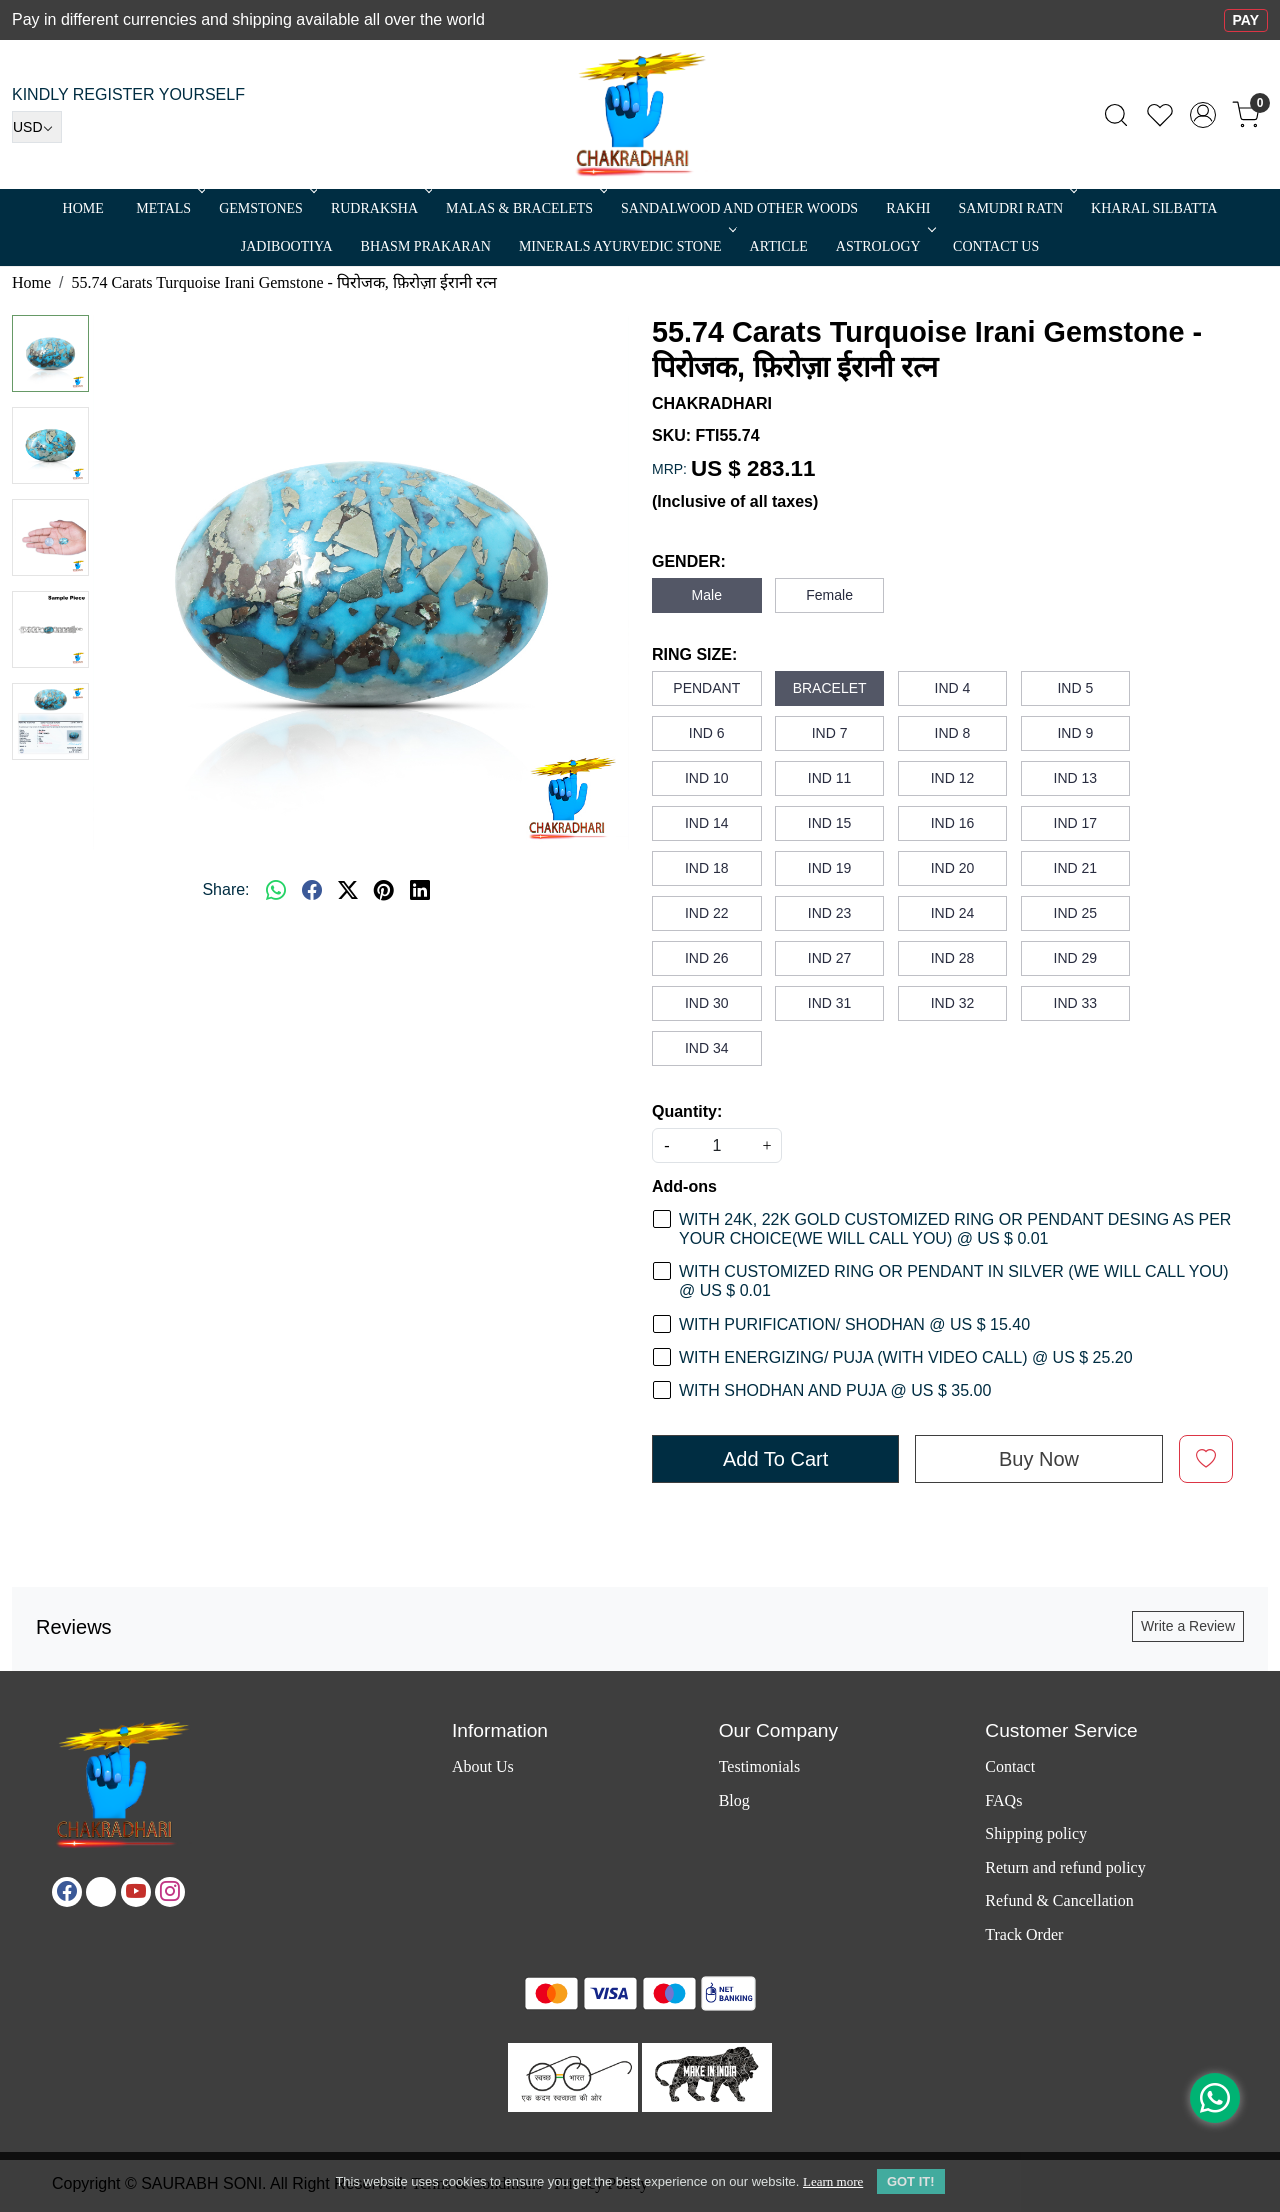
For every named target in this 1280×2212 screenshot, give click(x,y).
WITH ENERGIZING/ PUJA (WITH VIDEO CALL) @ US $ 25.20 (906, 1357)
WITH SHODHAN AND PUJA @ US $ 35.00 (835, 1390)
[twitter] (348, 890)
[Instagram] (170, 1892)
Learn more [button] (833, 2181)
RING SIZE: (694, 654)
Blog (734, 1800)
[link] (1116, 115)
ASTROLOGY (884, 246)
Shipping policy (1036, 1833)
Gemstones (266, 208)
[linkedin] (420, 890)
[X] (101, 1892)
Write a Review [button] (1188, 1626)
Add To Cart (775, 1459)
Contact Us (996, 246)
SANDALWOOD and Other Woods (739, 208)
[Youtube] (136, 1892)
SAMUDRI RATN (1016, 208)
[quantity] (717, 1145)
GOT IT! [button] (911, 2181)
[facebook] (312, 890)
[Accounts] (1203, 115)
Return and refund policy (1065, 1867)
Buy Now (1039, 1459)
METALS (169, 208)
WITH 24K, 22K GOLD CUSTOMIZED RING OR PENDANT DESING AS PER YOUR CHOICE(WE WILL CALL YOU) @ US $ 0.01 (955, 1229)
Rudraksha (380, 208)
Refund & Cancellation (1059, 1900)
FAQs (1003, 1800)
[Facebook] (67, 1892)
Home (83, 208)
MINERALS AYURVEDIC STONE (626, 246)
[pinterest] (384, 890)
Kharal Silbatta (1154, 208)
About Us (483, 1766)
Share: (225, 889)
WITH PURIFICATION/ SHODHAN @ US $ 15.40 (854, 1324)
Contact (1010, 1766)
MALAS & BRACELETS (525, 208)
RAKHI (908, 208)
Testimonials (760, 1766)
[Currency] (37, 127)
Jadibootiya (287, 246)
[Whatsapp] (276, 890)
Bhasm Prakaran (426, 246)
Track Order (1024, 1934)
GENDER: (689, 561)
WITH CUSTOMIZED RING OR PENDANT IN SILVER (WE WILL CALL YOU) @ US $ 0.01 (954, 1281)
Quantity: (687, 1111)
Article (779, 246)
